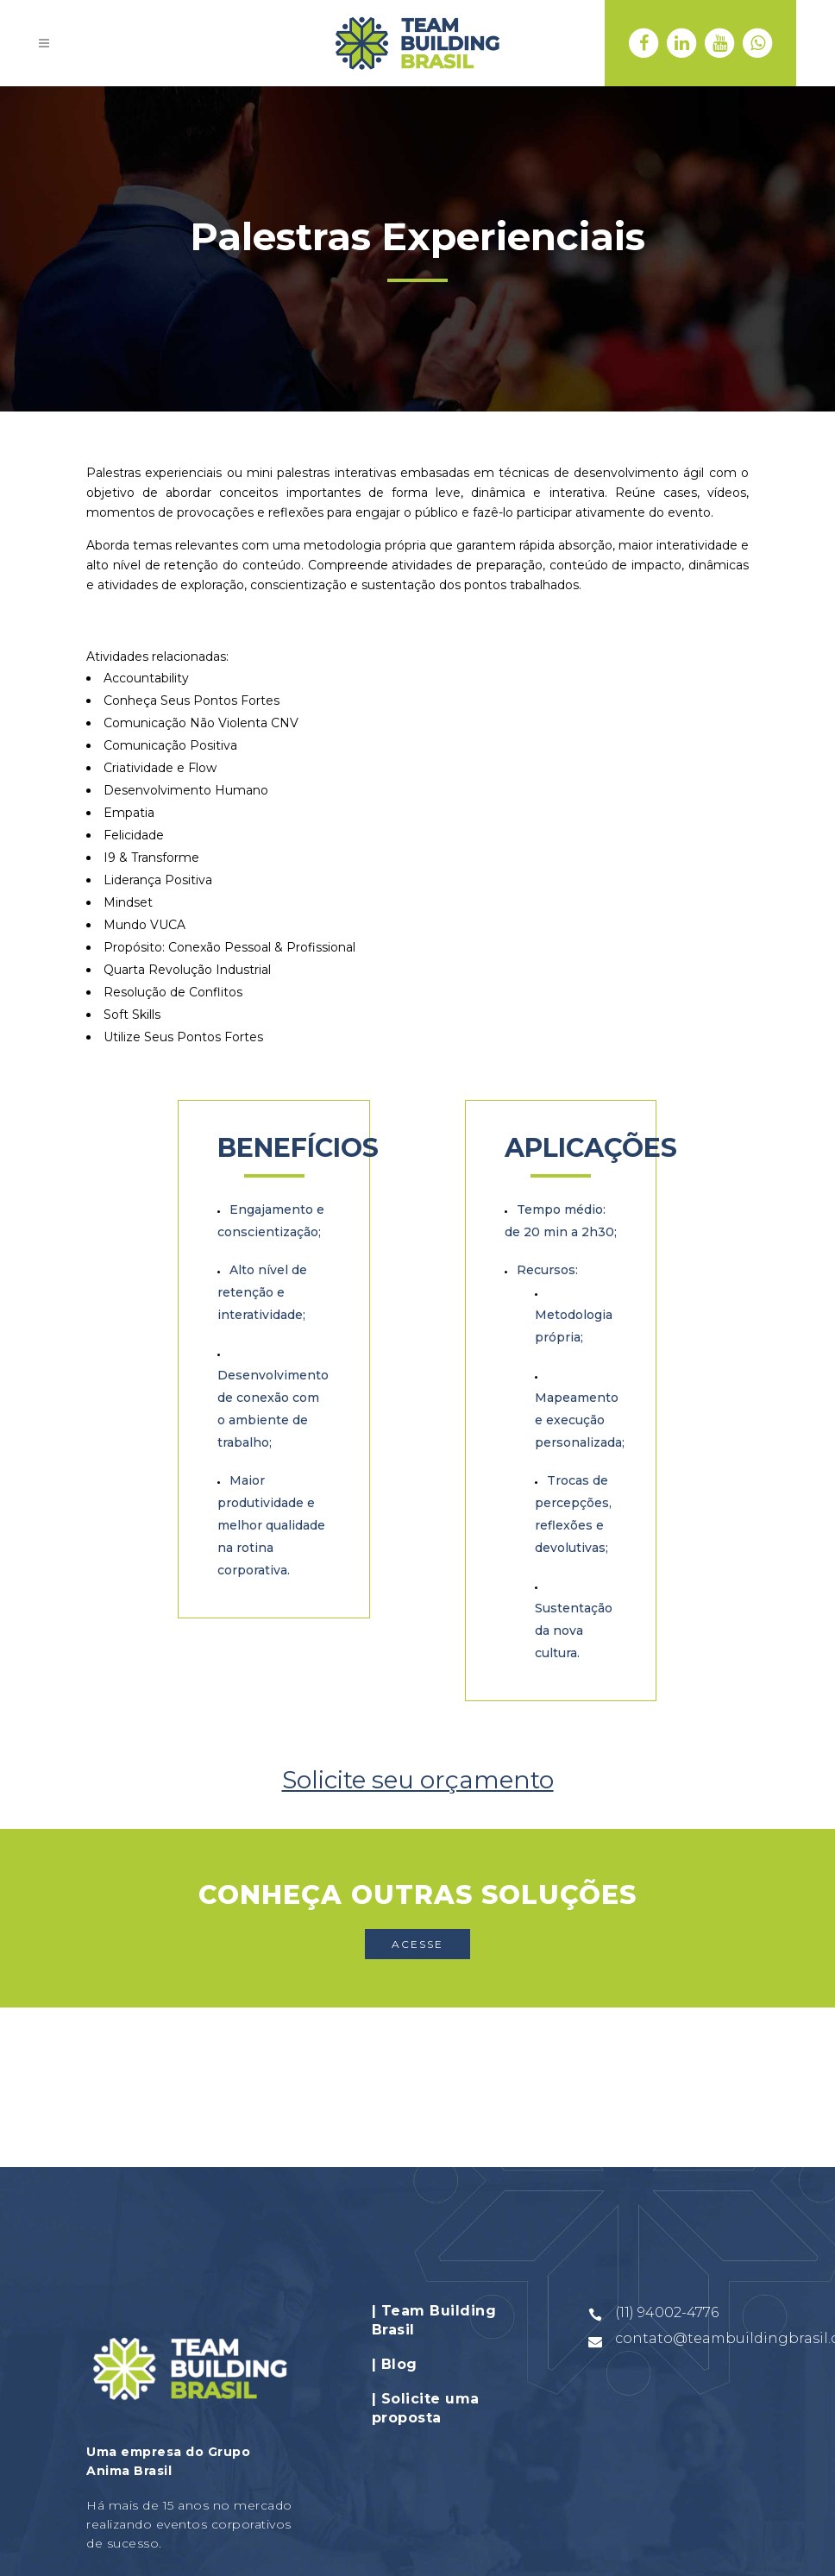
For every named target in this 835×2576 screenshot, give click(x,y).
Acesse (417, 1944)
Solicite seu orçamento (418, 1779)
